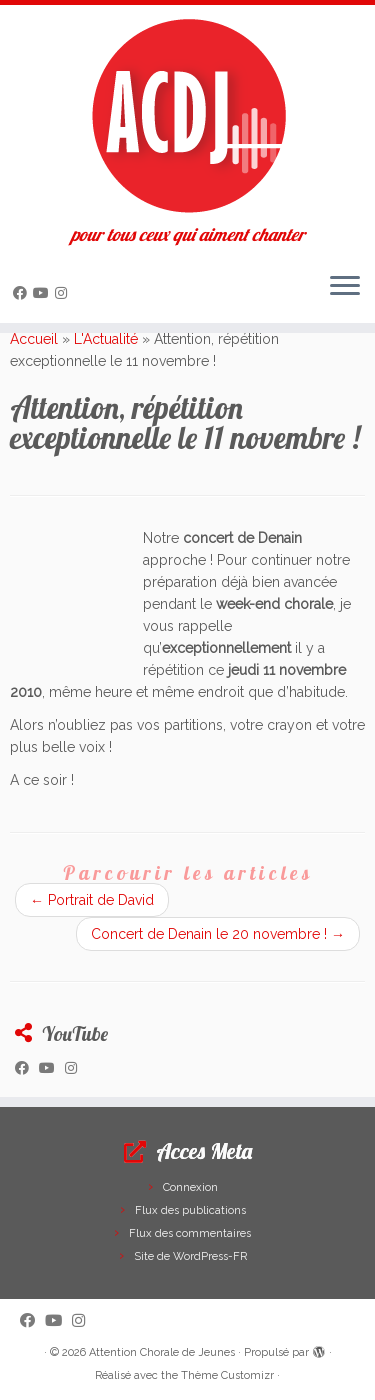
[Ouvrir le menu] (345, 287)
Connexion (190, 1187)
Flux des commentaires (190, 1233)
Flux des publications (190, 1210)
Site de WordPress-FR (190, 1256)
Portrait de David (92, 900)
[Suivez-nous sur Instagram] (64, 293)
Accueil (34, 339)
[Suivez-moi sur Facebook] (23, 293)
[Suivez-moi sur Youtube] (44, 293)
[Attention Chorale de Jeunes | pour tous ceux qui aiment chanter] (187, 115)
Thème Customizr (227, 1375)
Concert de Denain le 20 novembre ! (218, 934)
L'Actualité (106, 339)
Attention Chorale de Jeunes (162, 1352)
